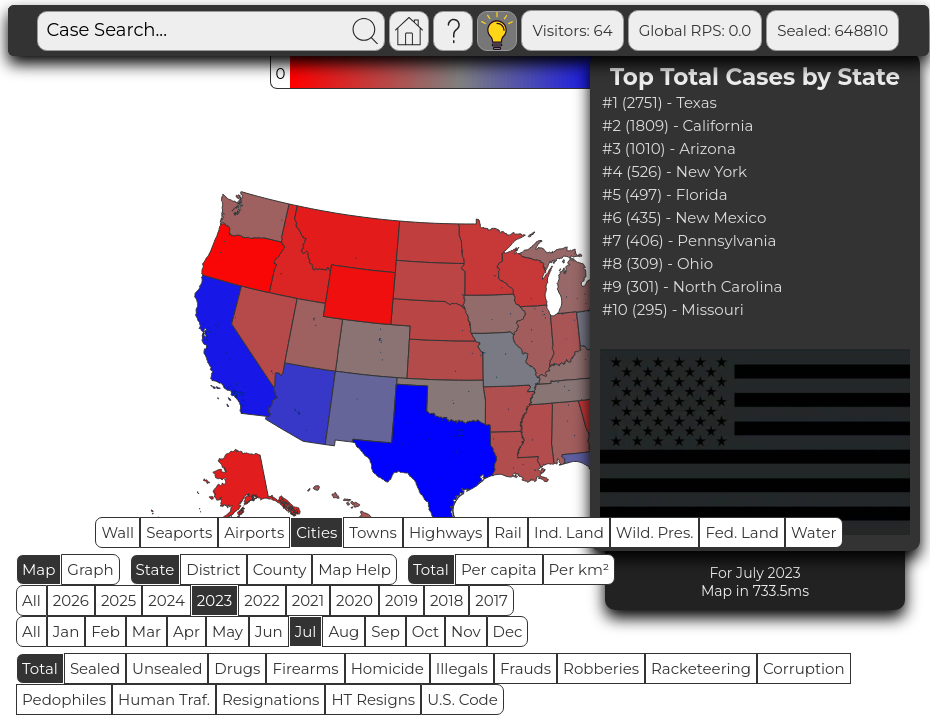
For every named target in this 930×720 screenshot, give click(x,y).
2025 (118, 600)
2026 (71, 600)
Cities (316, 532)
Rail (508, 532)
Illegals (462, 668)
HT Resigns (373, 699)
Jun (269, 631)
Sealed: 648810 (832, 30)
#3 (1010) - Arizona (669, 148)
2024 (166, 600)
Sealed (95, 668)
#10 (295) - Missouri (673, 309)
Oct (425, 631)
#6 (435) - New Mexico (684, 217)
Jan (66, 631)
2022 (261, 600)
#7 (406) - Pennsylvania (689, 240)
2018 (446, 600)
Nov (466, 631)
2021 (308, 600)
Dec (508, 631)
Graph (90, 569)
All (31, 600)
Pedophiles (64, 699)
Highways (445, 532)
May (227, 631)
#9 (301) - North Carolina (692, 286)
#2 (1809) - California (677, 125)
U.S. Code (462, 699)
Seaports (179, 532)
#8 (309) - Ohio (657, 263)
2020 (354, 600)
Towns (373, 532)
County (280, 569)
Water (814, 532)
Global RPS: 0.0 (695, 30)
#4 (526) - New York (674, 171)
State (155, 569)
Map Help (354, 569)
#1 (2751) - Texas (659, 102)
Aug (343, 631)
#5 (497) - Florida (665, 194)
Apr (186, 631)
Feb (105, 631)
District (213, 569)
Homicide (387, 668)
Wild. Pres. (655, 532)
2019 (401, 600)
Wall (117, 532)
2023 (214, 600)
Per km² (579, 569)
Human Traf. (164, 699)
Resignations (271, 699)
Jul (306, 631)
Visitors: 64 (572, 30)
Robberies (601, 668)
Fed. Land (742, 532)
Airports (254, 532)
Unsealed (167, 668)
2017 (491, 600)
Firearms (305, 668)
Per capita (499, 569)
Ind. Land (569, 532)
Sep (385, 631)
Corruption (804, 668)
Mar (146, 631)
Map (38, 569)
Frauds (525, 668)
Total (431, 569)
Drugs (237, 668)
